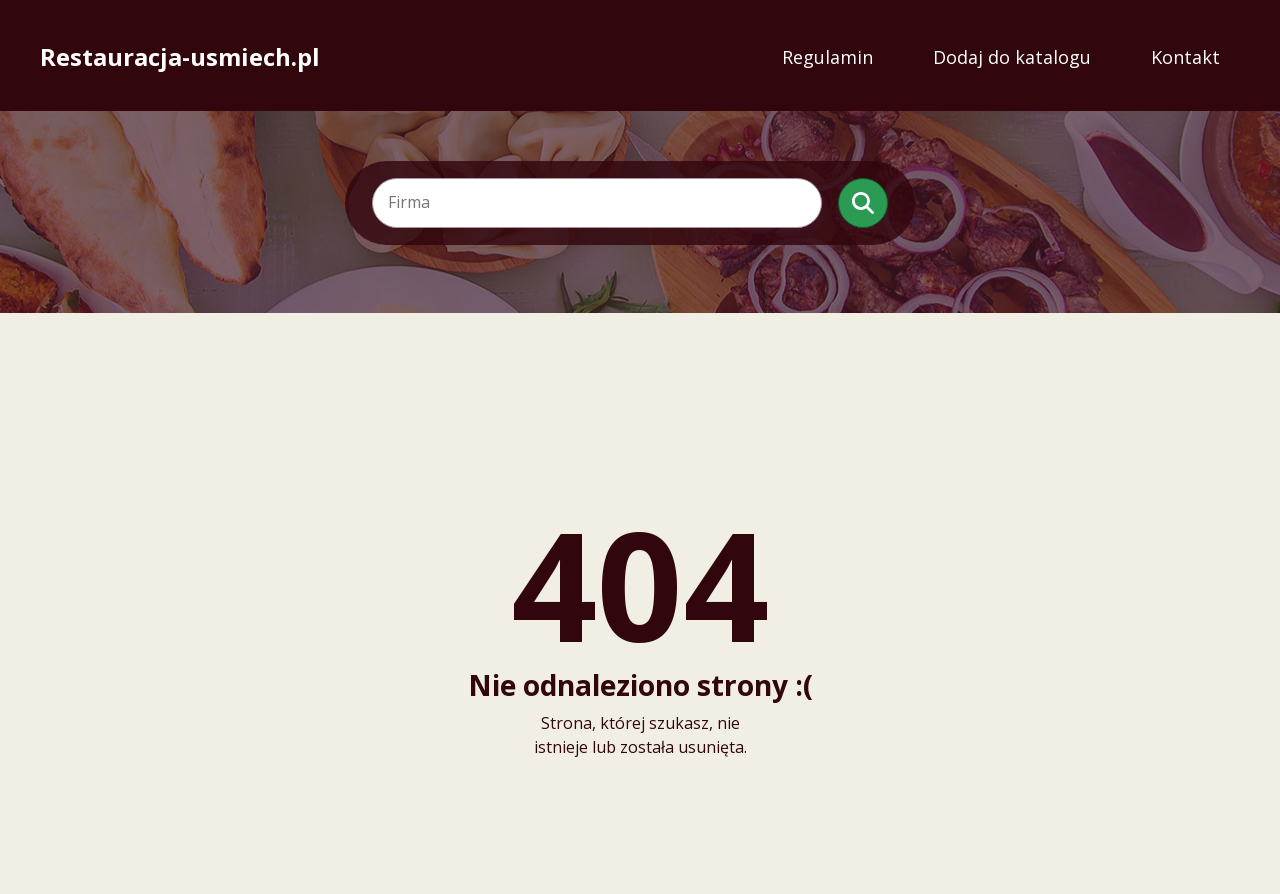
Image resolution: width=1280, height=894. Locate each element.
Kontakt (1185, 57)
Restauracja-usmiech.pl (180, 57)
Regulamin (827, 57)
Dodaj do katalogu (1012, 57)
